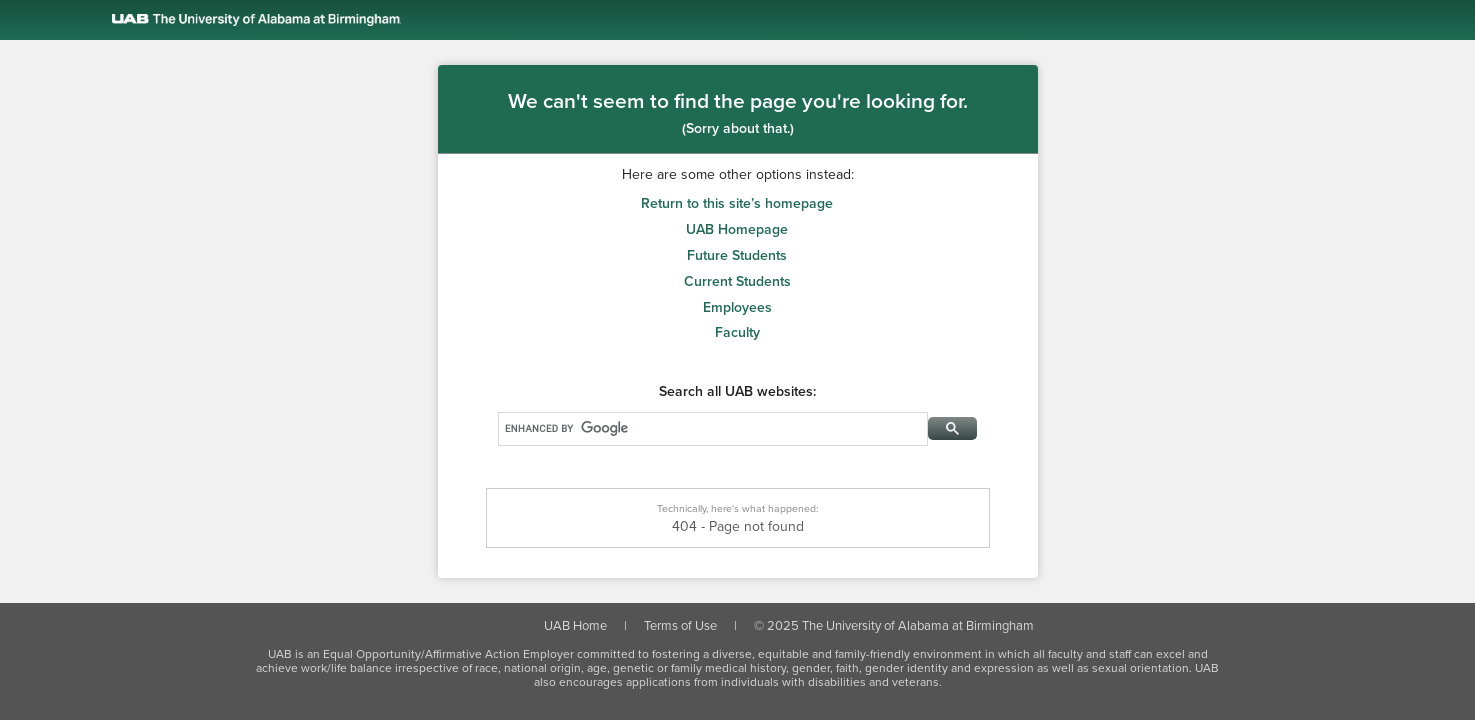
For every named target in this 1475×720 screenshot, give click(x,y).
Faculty (737, 332)
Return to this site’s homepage (737, 203)
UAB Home (575, 626)
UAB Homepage (737, 229)
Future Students (737, 255)
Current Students (737, 281)
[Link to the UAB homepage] (753, 20)
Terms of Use (680, 626)
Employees (737, 307)
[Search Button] (952, 428)
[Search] (711, 428)
